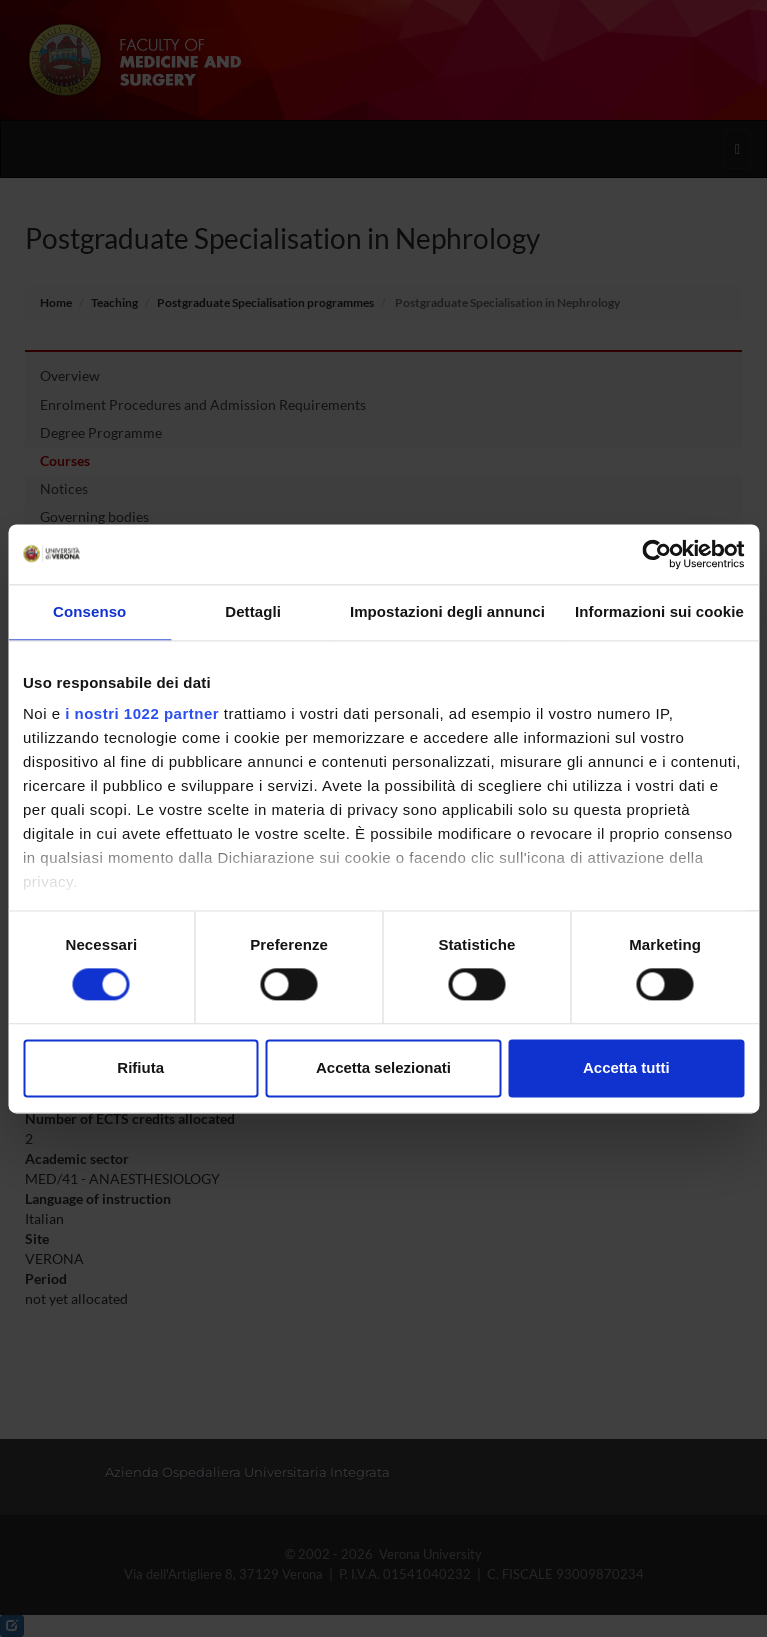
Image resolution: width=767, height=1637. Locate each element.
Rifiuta (140, 1067)
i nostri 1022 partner (142, 713)
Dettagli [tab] (253, 611)
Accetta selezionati (383, 1067)
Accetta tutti (626, 1067)
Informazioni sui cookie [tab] (659, 611)
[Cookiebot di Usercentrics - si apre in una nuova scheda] (656, 554)
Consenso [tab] (89, 611)
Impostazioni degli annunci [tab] (447, 611)
